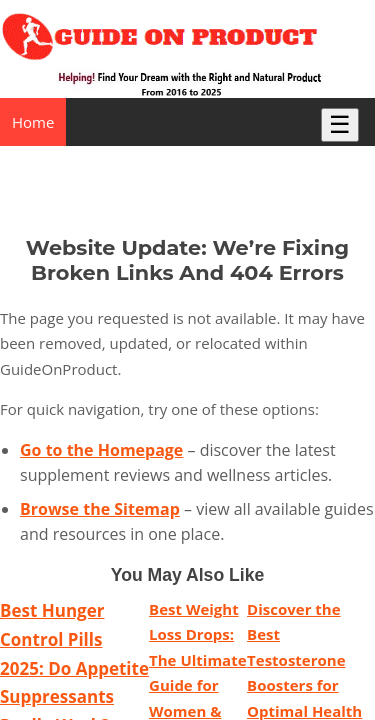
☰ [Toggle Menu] (340, 124)
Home (33, 122)
